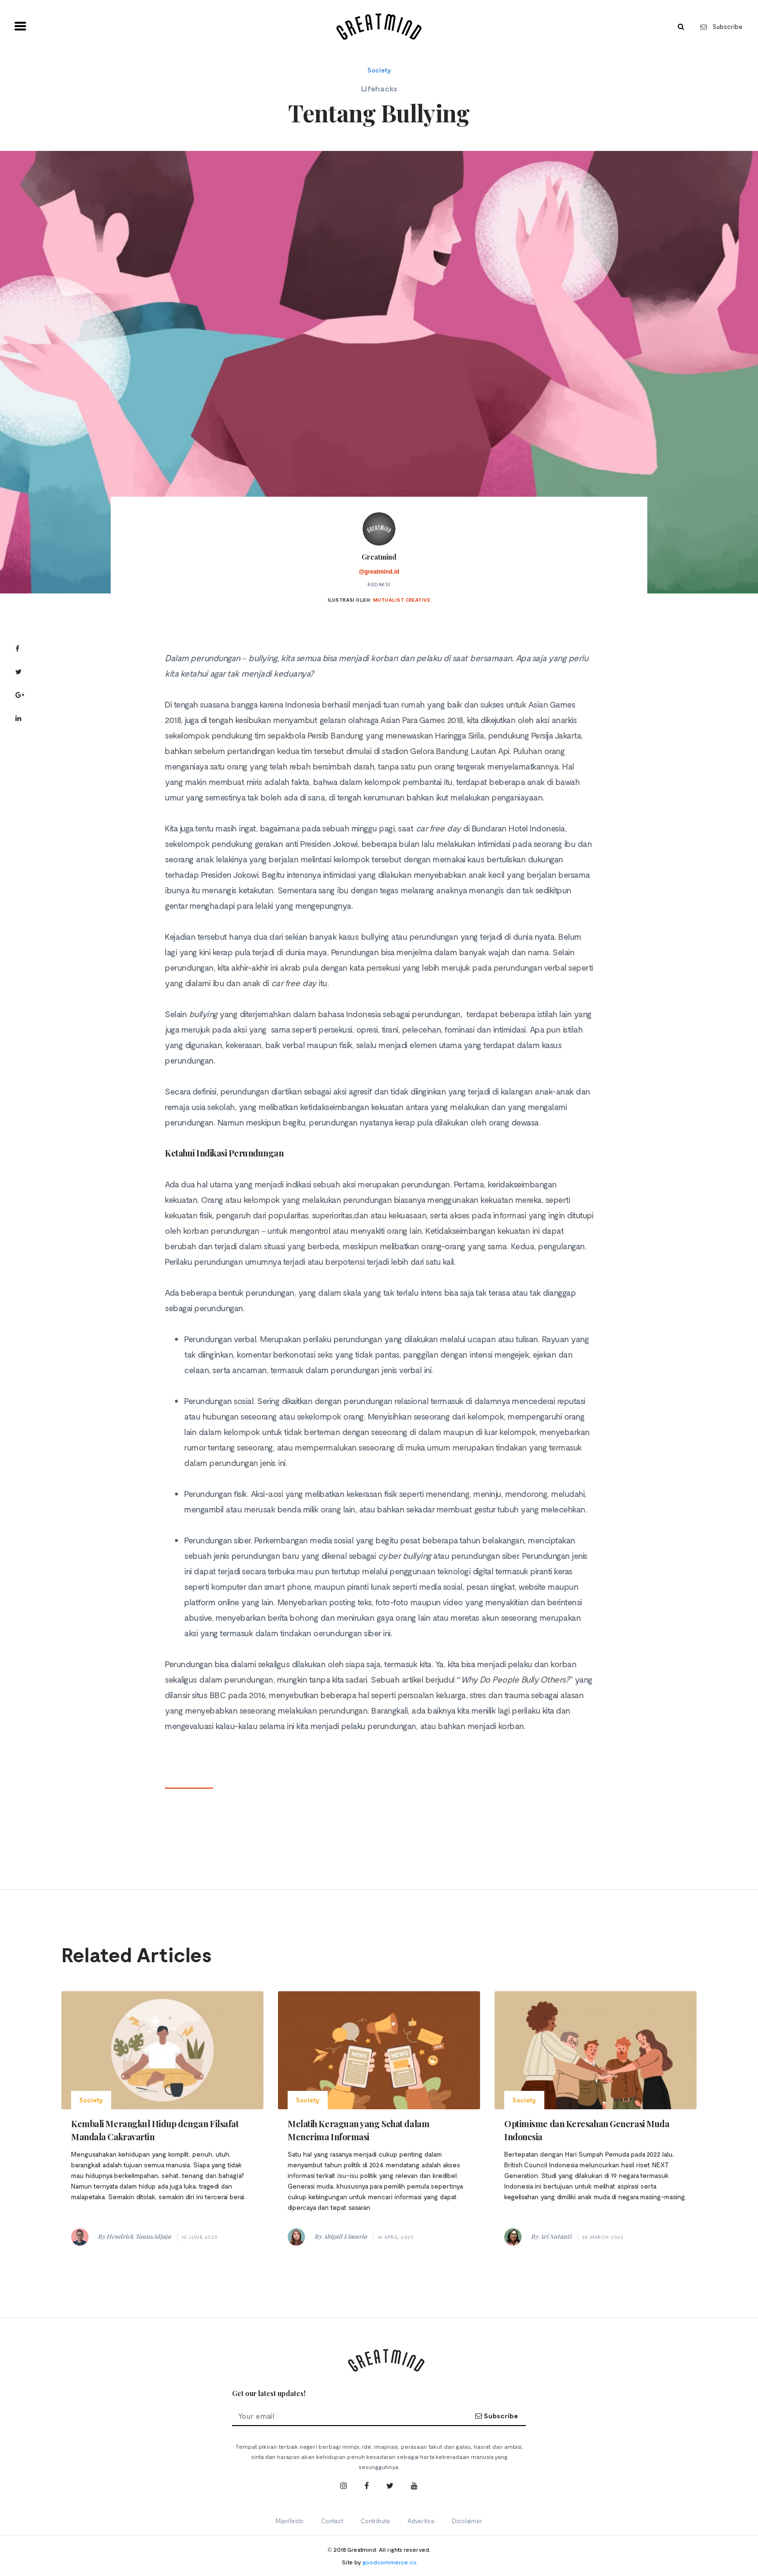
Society (379, 70)
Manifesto (290, 2521)
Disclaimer (467, 2521)
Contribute (375, 2521)
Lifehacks (379, 88)
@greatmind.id (379, 571)
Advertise (421, 2521)
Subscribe (721, 26)
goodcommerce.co (390, 2562)
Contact (332, 2521)
